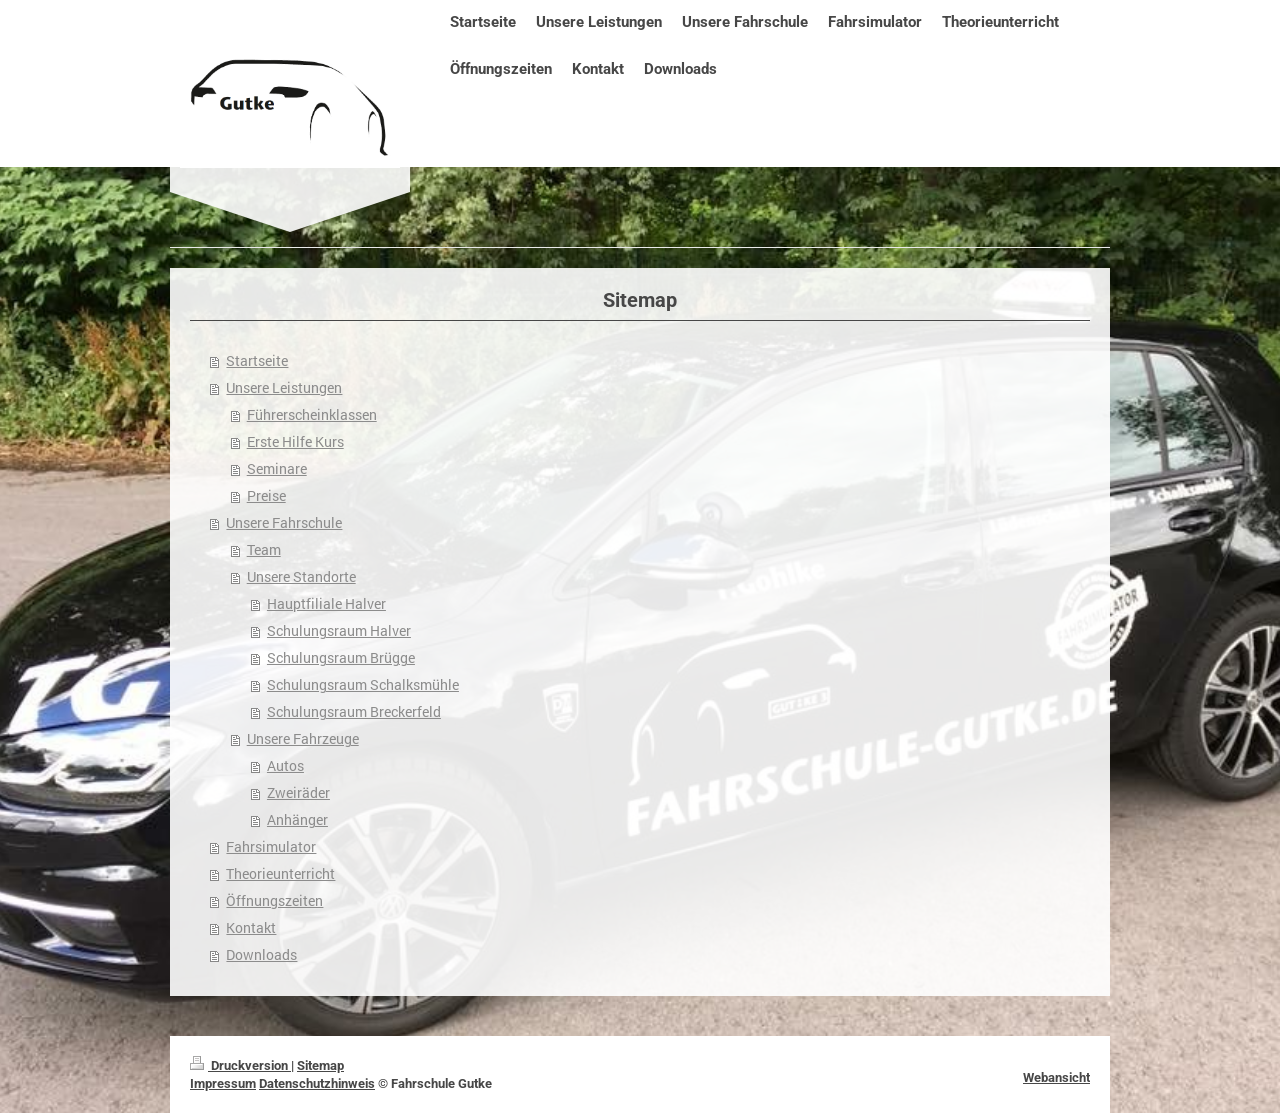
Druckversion (240, 1065)
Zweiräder (298, 793)
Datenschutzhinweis (317, 1083)
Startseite (257, 361)
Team (264, 550)
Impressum (223, 1083)
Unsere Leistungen (284, 388)
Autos (285, 766)
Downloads (261, 955)
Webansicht (1056, 1077)
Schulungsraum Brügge (341, 658)
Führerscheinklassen (312, 415)
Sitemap (320, 1065)
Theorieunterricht (280, 874)
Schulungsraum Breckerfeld (354, 712)
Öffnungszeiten (274, 901)
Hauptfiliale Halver (326, 604)
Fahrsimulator (271, 847)
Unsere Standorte (301, 577)
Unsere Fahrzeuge (303, 739)
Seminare (277, 469)
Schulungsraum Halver (339, 631)
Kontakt (251, 928)
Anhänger (297, 820)
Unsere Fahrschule (284, 523)
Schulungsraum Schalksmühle (363, 685)
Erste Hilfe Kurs (295, 442)
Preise (266, 496)
